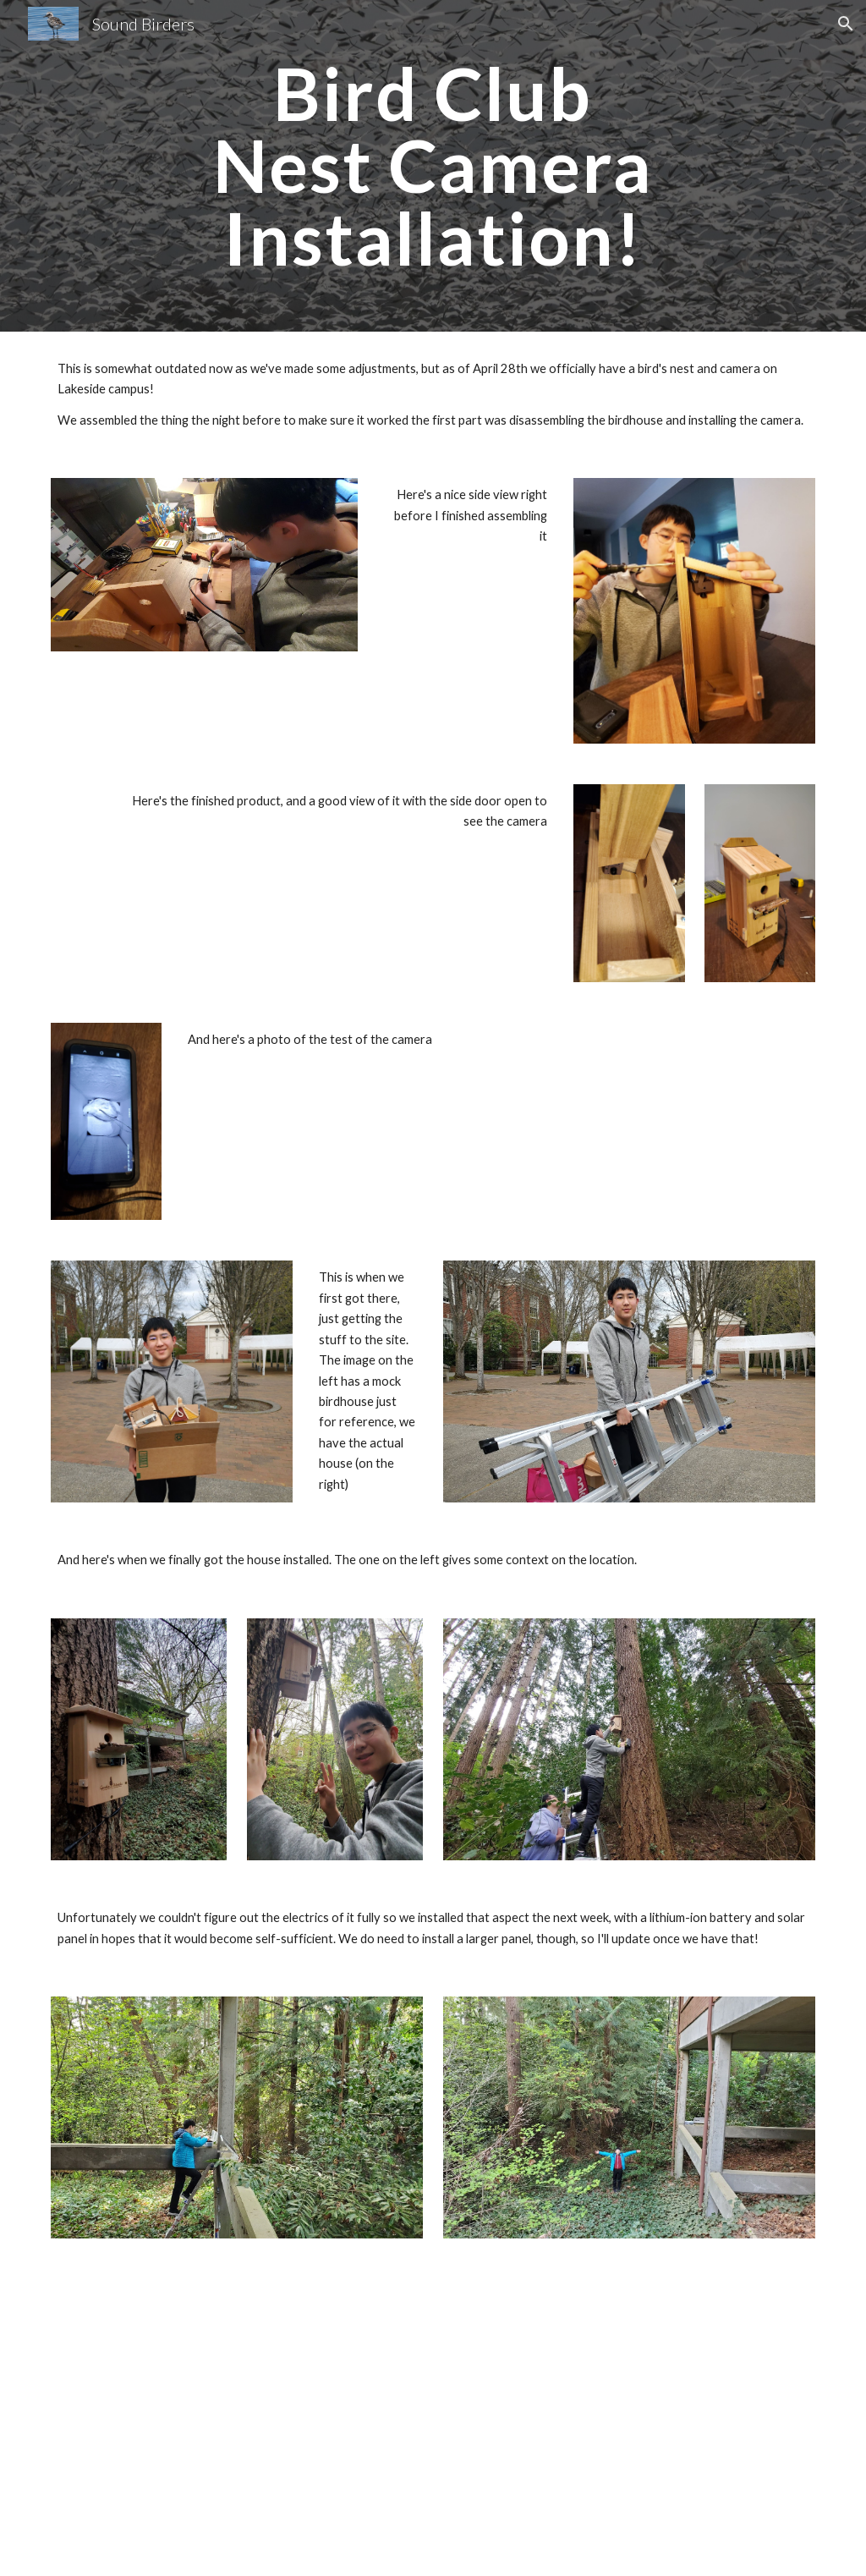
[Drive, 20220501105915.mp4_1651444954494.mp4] (237, 2417)
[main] (432, 166)
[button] (845, 23)
